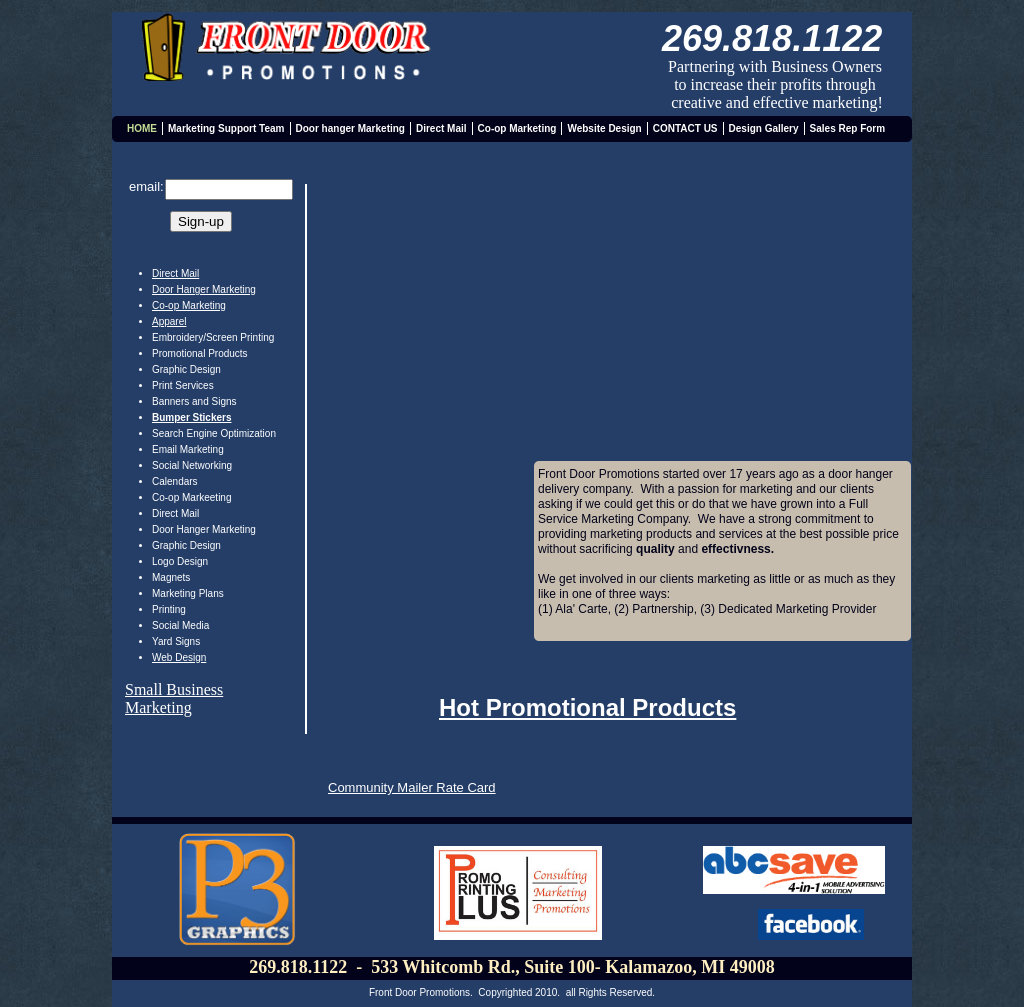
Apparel (169, 321)
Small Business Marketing (174, 698)
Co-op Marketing (189, 305)
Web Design (179, 657)
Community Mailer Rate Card (412, 787)
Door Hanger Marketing (204, 289)
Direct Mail (175, 273)
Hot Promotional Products (587, 707)
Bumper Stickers (191, 417)
